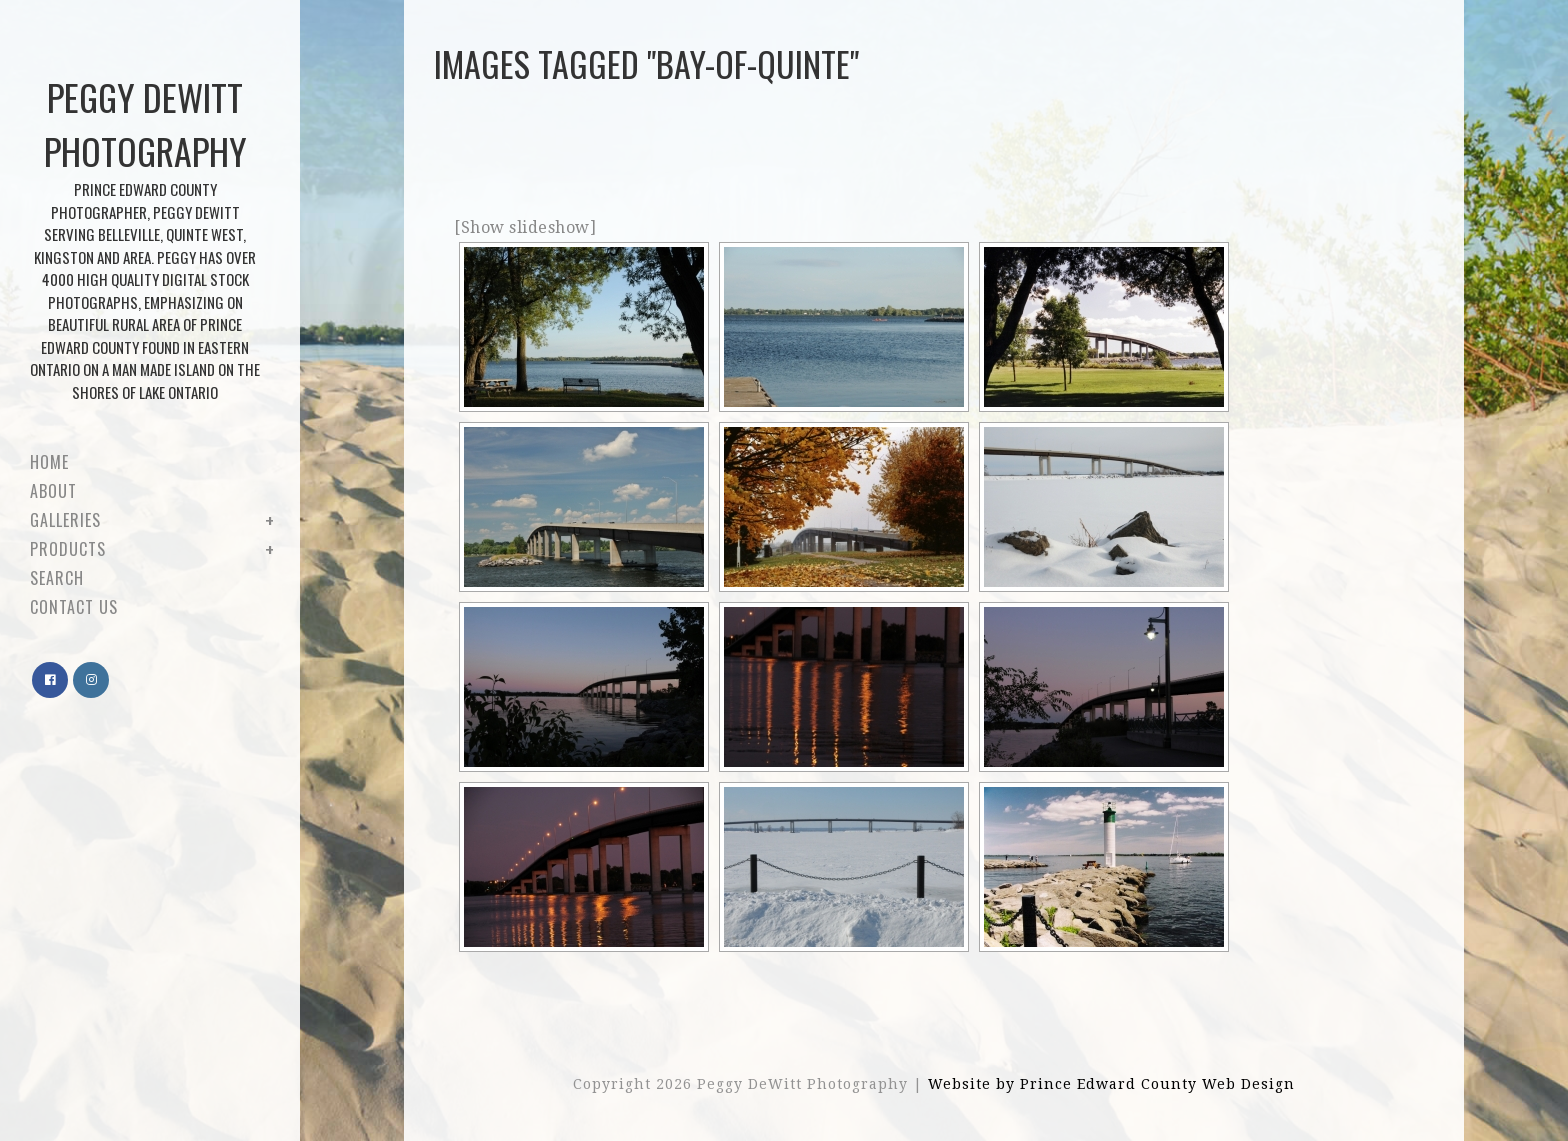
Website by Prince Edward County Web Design (1111, 1084)
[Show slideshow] (525, 227)
